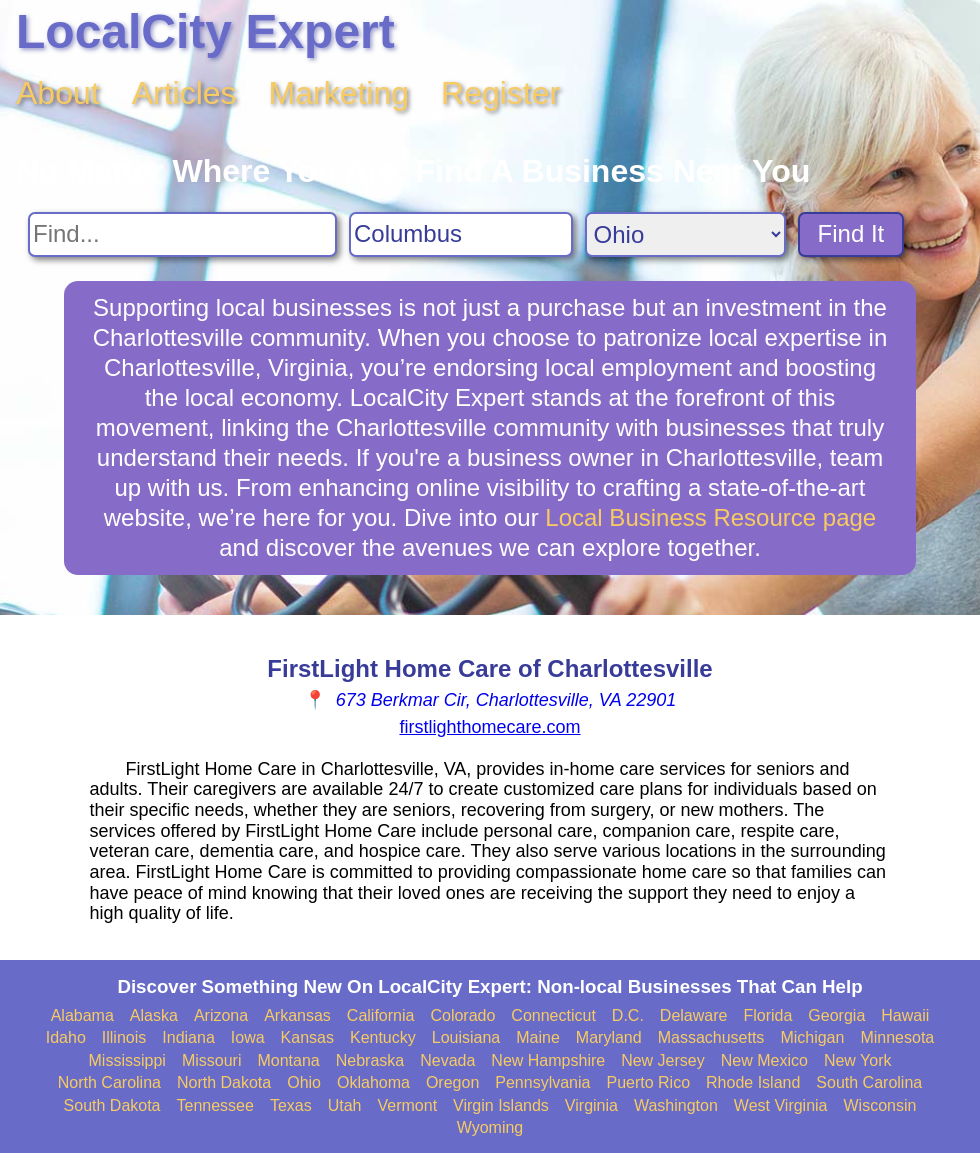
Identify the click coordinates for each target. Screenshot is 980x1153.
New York (858, 1060)
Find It (851, 233)
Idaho (66, 1037)
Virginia (591, 1105)
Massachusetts (711, 1037)
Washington (676, 1105)
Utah (345, 1105)
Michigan (812, 1037)
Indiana (188, 1037)
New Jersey (663, 1060)
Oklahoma (373, 1082)
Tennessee (215, 1105)
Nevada (447, 1060)
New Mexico (764, 1060)
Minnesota (897, 1037)
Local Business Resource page (710, 517)
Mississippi (127, 1060)
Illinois (124, 1037)
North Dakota (224, 1082)
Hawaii (905, 1015)
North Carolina (109, 1082)
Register (500, 93)
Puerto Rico (648, 1082)
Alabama (82, 1015)
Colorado (462, 1015)
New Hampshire (548, 1060)
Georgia (836, 1015)
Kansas (307, 1037)
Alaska (154, 1015)
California (381, 1015)
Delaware (694, 1015)
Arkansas (297, 1015)
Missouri (212, 1060)
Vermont (408, 1105)
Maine (538, 1037)
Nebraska (370, 1060)
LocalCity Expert (205, 31)
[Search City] (461, 234)
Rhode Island (753, 1082)
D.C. (628, 1015)
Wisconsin (880, 1105)
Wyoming (490, 1127)
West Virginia (781, 1105)
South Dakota (112, 1105)
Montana (288, 1060)
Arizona (221, 1015)
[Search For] (182, 234)
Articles (184, 93)
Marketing (339, 93)
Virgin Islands (501, 1105)
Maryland (609, 1037)
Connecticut (553, 1015)
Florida (767, 1015)
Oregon (452, 1082)
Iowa (248, 1037)
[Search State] (685, 234)
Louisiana (466, 1037)
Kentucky (383, 1037)
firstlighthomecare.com (489, 727)
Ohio (304, 1082)
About (58, 93)
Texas (291, 1105)
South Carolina (869, 1082)
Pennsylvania (542, 1082)
